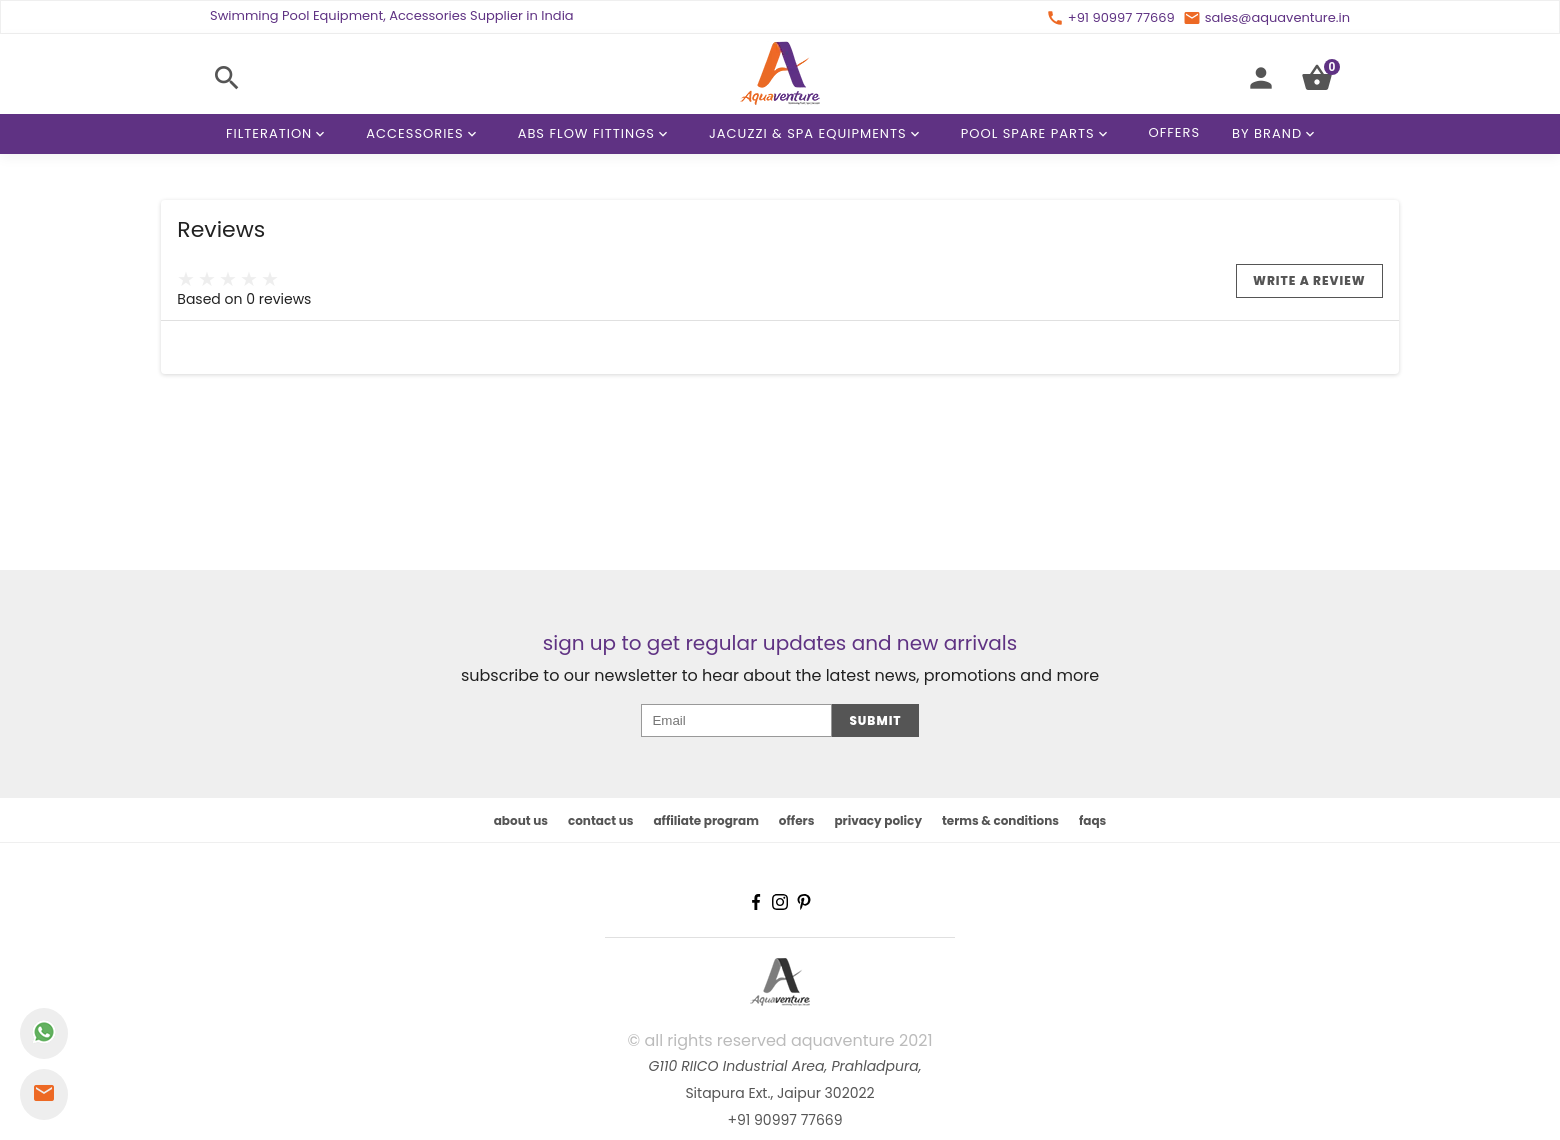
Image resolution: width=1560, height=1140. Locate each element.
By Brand (1277, 134)
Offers (1175, 132)
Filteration (279, 134)
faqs (1092, 820)
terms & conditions (1000, 820)
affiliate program (705, 820)
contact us (600, 820)
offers (797, 820)
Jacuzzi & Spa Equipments (818, 134)
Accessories (424, 134)
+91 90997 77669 (784, 1120)
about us (521, 820)
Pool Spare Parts (1038, 134)
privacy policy (878, 820)
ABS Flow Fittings (596, 134)
